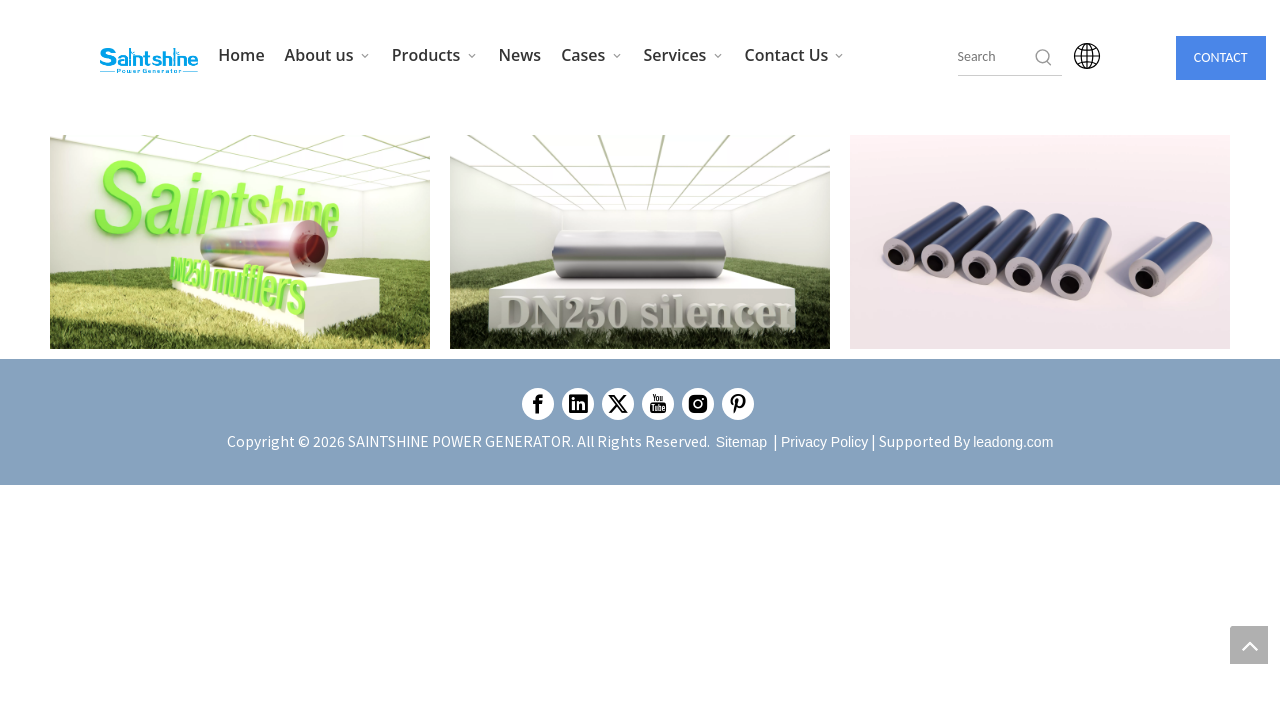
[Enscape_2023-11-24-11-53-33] (640, 242)
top (1249, 645)
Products (435, 55)
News (520, 55)
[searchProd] (995, 57)
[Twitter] (618, 404)
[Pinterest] (738, 404)
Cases (592, 55)
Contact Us (796, 55)
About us (328, 55)
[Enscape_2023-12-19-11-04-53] (1040, 242)
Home (241, 55)
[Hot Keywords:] (1044, 57)
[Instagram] (698, 404)
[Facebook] (538, 404)
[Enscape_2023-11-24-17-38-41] (240, 242)
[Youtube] (658, 404)
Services (684, 55)
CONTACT (1221, 57)
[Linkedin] (578, 404)
